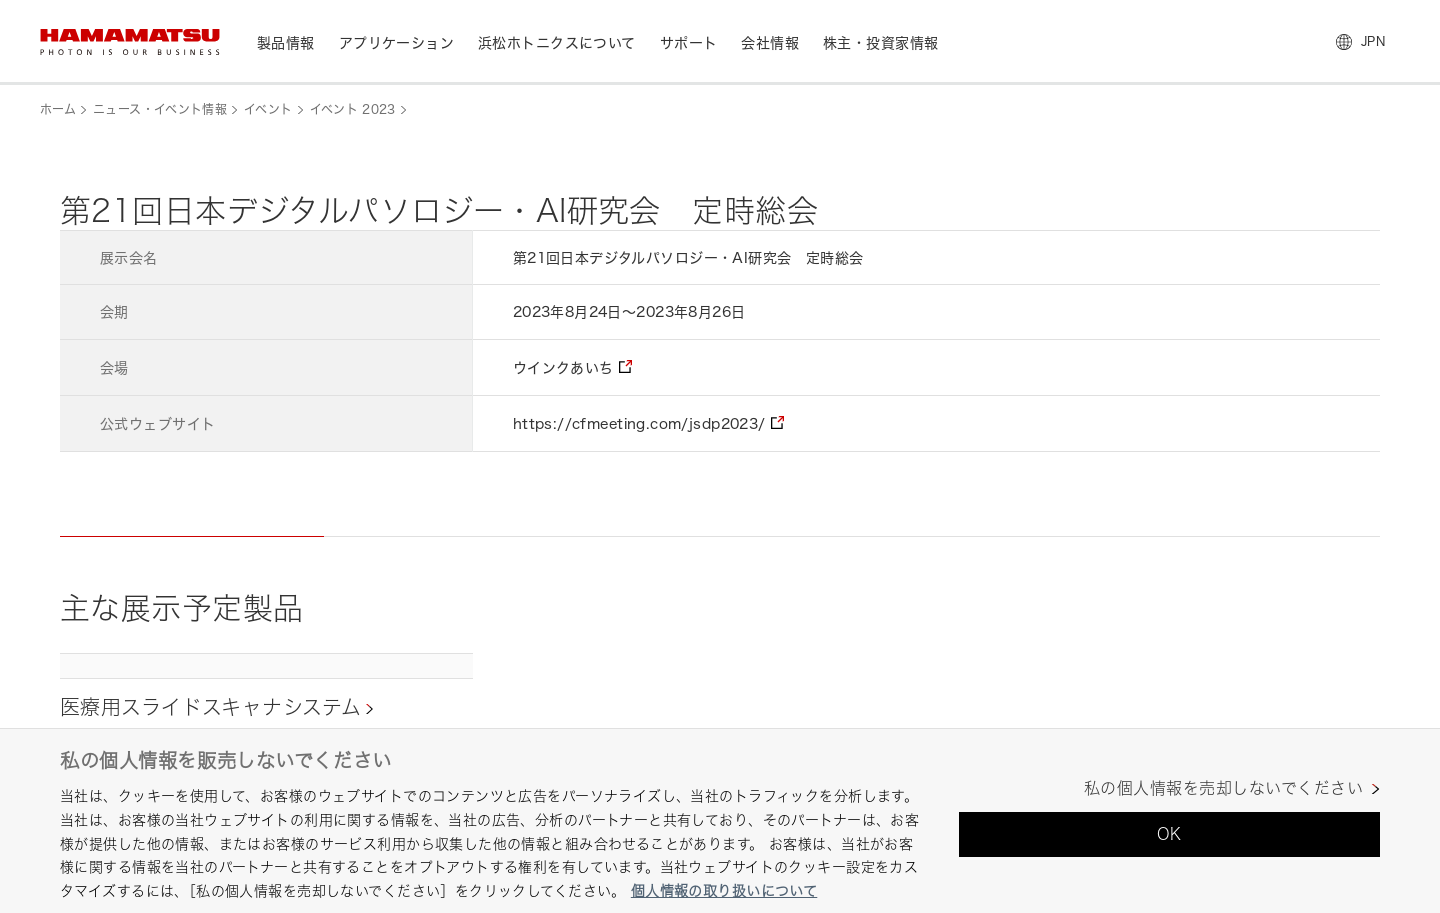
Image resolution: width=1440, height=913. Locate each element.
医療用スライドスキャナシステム (210, 707)
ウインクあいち (563, 367)
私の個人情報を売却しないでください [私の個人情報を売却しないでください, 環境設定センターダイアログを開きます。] (1223, 788)
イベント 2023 (353, 109)
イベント (268, 109)
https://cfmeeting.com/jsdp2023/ (639, 423)
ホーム (58, 109)
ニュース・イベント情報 (160, 109)
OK (1169, 834)
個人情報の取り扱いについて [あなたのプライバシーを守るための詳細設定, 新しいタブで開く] (724, 890)
